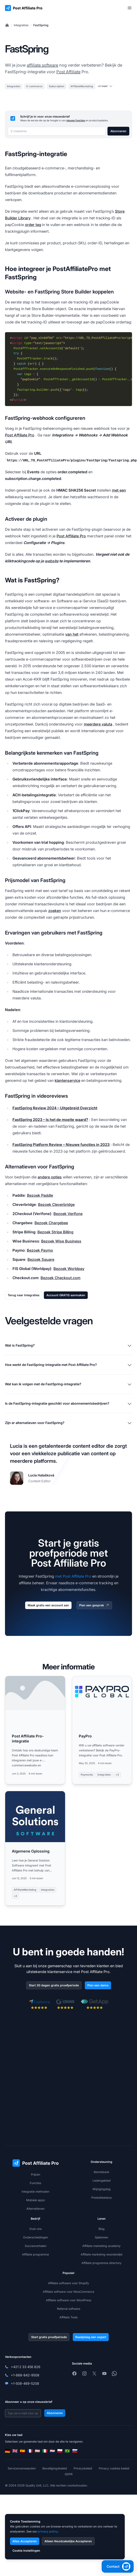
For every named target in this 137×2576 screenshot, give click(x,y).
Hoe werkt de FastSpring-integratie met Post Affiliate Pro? (68, 1365)
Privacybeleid (83, 2417)
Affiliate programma (35, 2203)
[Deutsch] (7, 2400)
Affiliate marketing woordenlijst (101, 2203)
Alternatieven (35, 2157)
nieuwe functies (75, 120)
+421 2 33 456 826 (25, 2316)
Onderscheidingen (35, 2186)
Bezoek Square (40, 1259)
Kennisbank (101, 2120)
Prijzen (35, 2123)
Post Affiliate (68, 71)
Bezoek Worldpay (68, 1268)
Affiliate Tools (68, 2266)
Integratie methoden (35, 2140)
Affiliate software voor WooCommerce (68, 2240)
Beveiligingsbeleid (54, 2417)
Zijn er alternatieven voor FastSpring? (68, 1423)
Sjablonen (101, 2186)
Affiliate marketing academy (101, 2194)
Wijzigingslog (102, 2138)
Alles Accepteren (24, 2541)
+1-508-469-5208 (25, 2332)
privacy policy (48, 2531)
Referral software (68, 2257)
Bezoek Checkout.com (60, 1278)
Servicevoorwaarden (22, 2417)
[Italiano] (44, 2400)
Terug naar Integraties (23, 1295)
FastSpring (40, 25)
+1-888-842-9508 (25, 2324)
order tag (33, 224)
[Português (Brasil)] (67, 2400)
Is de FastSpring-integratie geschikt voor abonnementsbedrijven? (68, 1403)
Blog (102, 2177)
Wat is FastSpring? (68, 1345)
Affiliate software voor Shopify (68, 2232)
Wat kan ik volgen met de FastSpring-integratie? (68, 1384)
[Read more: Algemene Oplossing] (35, 1848)
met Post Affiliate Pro (73, 1576)
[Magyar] (37, 2400)
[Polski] (59, 2400)
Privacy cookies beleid (114, 2417)
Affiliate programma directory (101, 2211)
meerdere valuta (98, 724)
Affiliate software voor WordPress (68, 2249)
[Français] (29, 2400)
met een (119, 490)
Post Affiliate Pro (19, 435)
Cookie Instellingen (26, 2550)
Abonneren (118, 131)
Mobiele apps (35, 2149)
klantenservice (67, 1080)
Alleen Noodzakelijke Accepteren (68, 2541)
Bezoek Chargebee (51, 1223)
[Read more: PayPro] (102, 1730)
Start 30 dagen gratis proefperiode (54, 1985)
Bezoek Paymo (40, 1250)
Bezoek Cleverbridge (56, 1204)
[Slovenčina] (74, 2400)
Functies (35, 2132)
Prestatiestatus (101, 2146)
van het (71, 634)
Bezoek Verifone (68, 1214)
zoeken (54, 910)
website (51, 561)
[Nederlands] (52, 2400)
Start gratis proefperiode (49, 2286)
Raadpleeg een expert (90, 2286)
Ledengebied (102, 2129)
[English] (14, 2400)
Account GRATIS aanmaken (65, 1295)
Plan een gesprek (94, 1605)
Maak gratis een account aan (48, 1605)
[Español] (22, 2400)
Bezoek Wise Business (61, 1241)
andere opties (50, 1177)
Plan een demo (98, 1985)
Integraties (21, 25)
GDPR (69, 2423)
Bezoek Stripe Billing (55, 1232)
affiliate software (42, 65)
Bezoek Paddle (40, 1195)
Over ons (35, 2177)
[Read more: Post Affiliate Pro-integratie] (35, 1730)
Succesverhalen (35, 2194)
